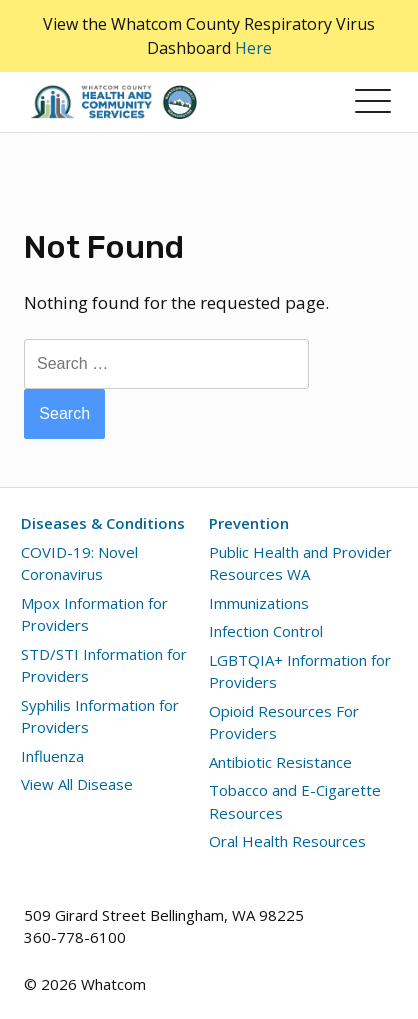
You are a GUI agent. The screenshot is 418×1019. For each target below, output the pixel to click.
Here (253, 48)
